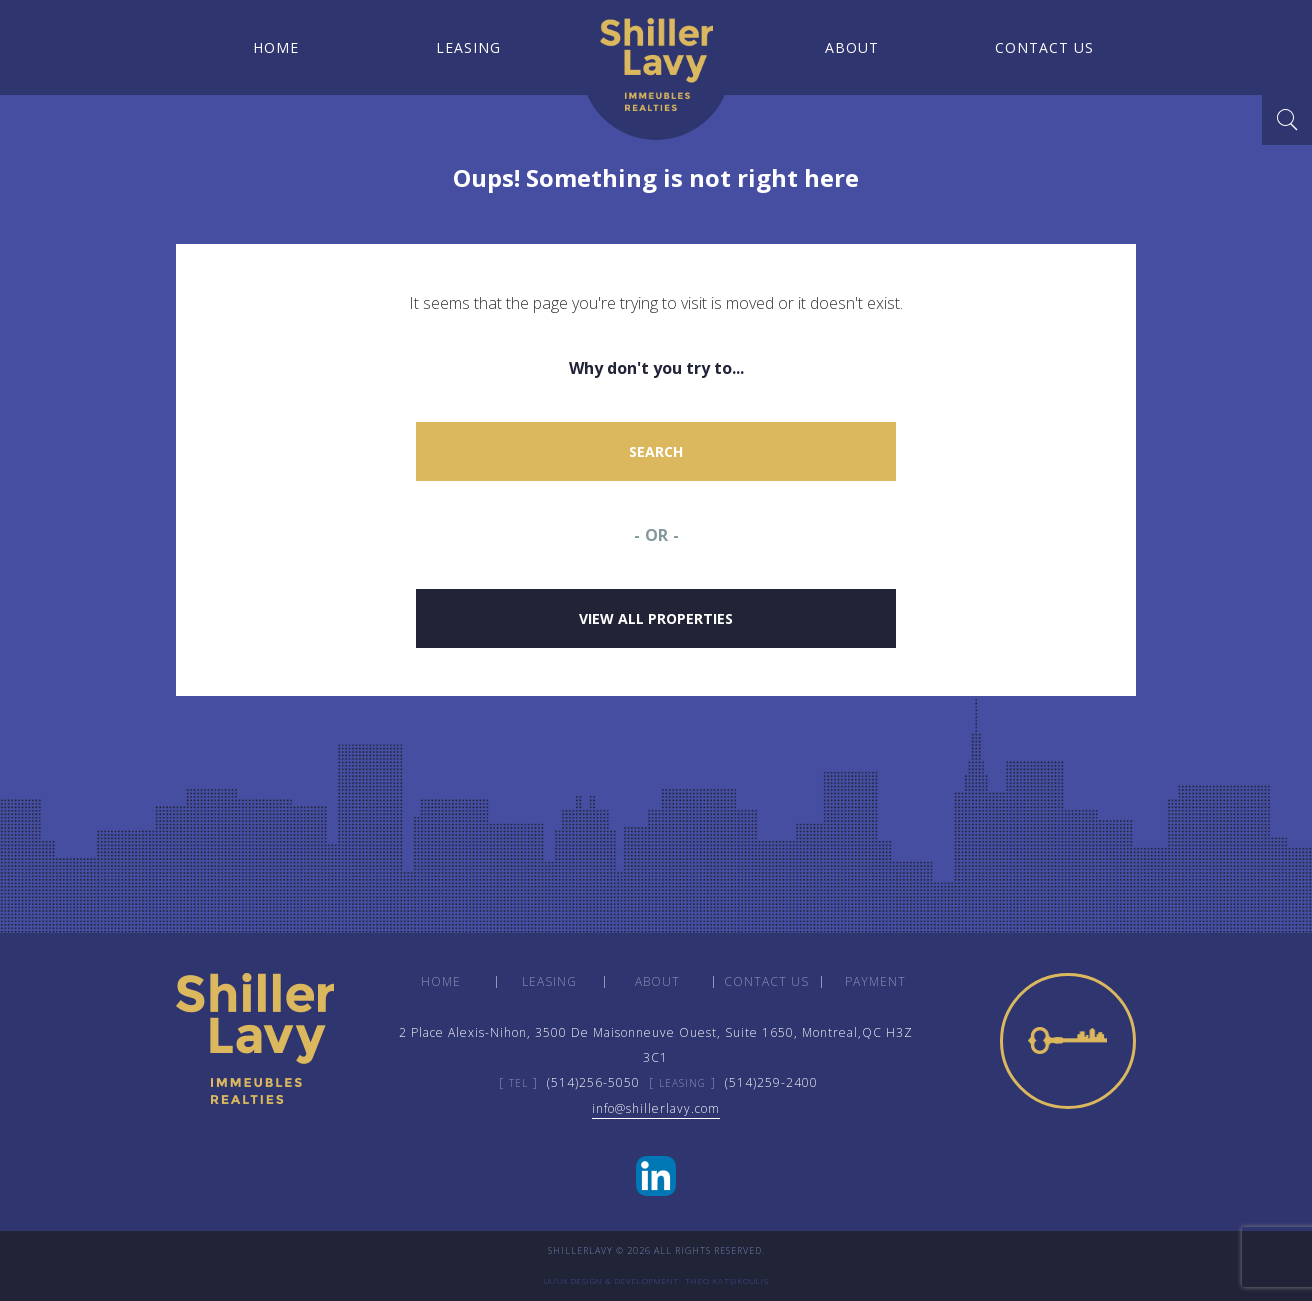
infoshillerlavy (656, 1108)
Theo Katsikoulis (727, 1280)
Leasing (464, 47)
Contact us (1040, 47)
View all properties (656, 618)
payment (875, 981)
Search (656, 451)
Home (272, 47)
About (848, 47)
